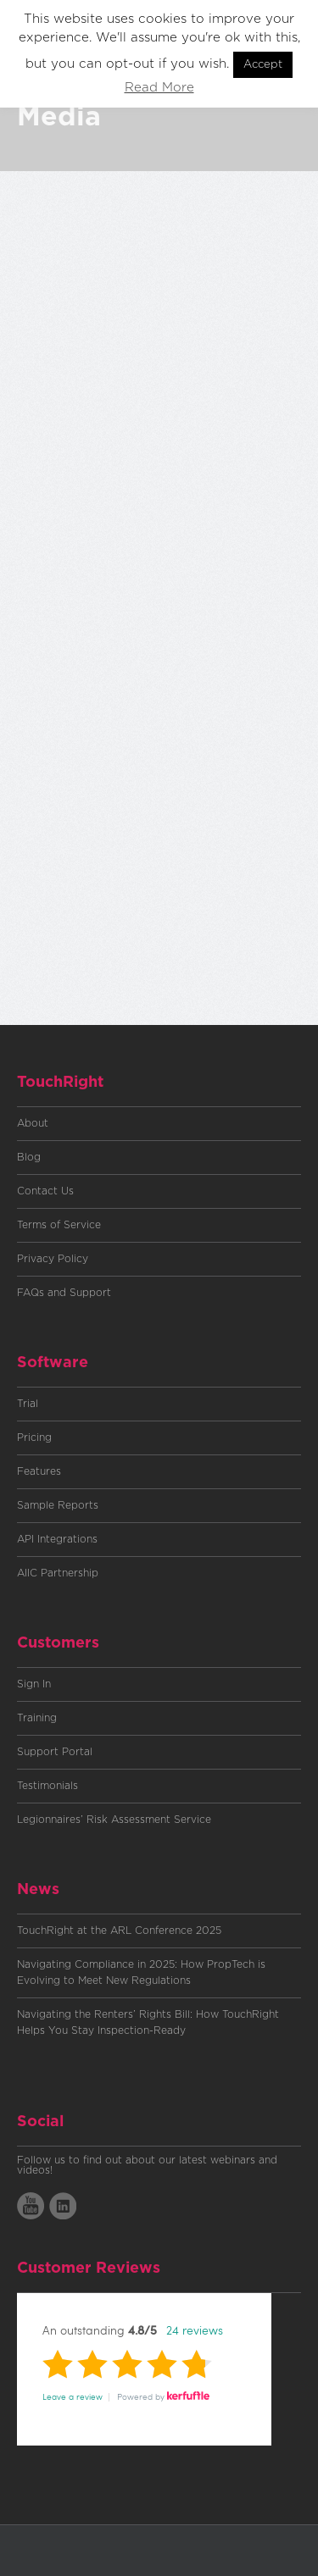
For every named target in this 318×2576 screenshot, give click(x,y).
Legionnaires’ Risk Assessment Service (114, 1819)
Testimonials (47, 1786)
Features (39, 1471)
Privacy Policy (52, 1259)
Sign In (34, 1684)
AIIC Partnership (57, 1573)
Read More (159, 87)
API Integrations (57, 1539)
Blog (29, 1157)
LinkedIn (62, 2205)
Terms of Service (59, 1225)
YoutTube (30, 2205)
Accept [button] (262, 64)
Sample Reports (57, 1505)
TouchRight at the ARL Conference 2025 (119, 1930)
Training (37, 1718)
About (32, 1123)
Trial (27, 1404)
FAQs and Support (64, 1293)
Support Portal (54, 1752)
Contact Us (45, 1191)
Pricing (34, 1437)
